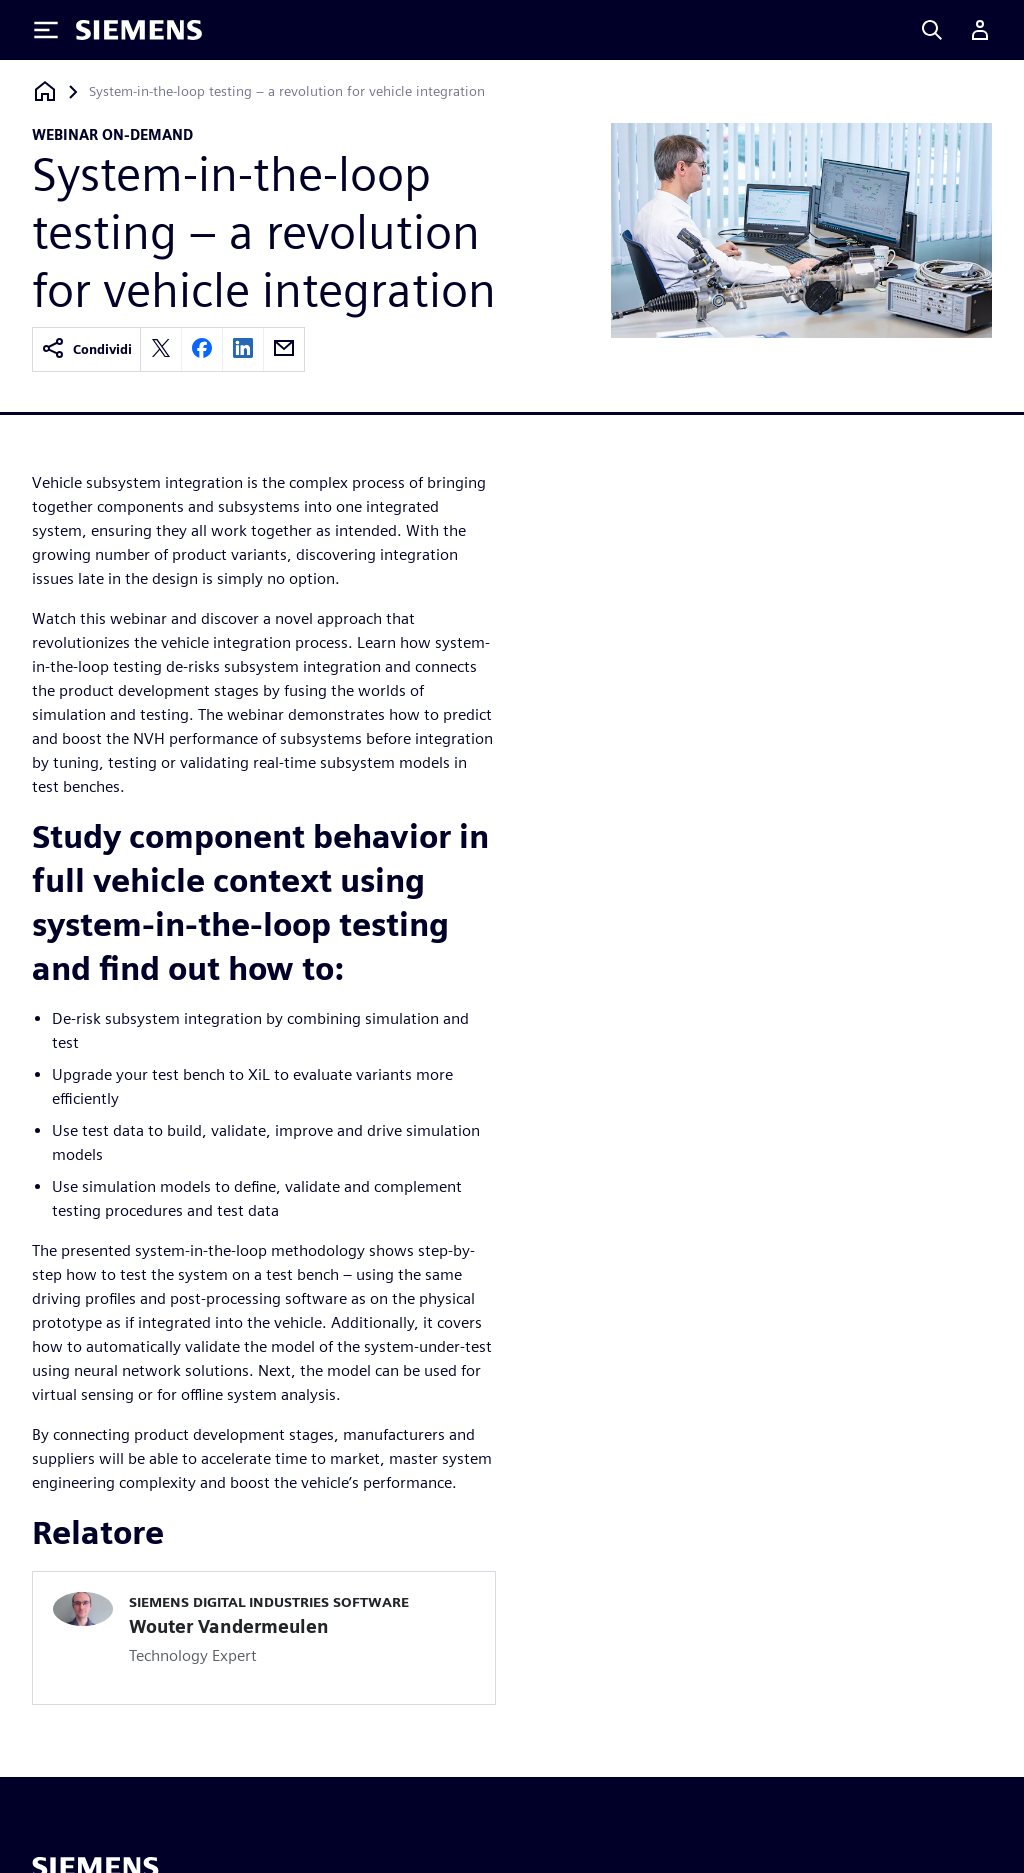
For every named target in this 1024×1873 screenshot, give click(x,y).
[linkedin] (243, 349)
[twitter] (161, 349)
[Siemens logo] (139, 30)
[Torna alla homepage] (45, 91)
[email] (284, 349)
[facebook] (202, 349)
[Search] (932, 30)
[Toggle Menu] (46, 30)
